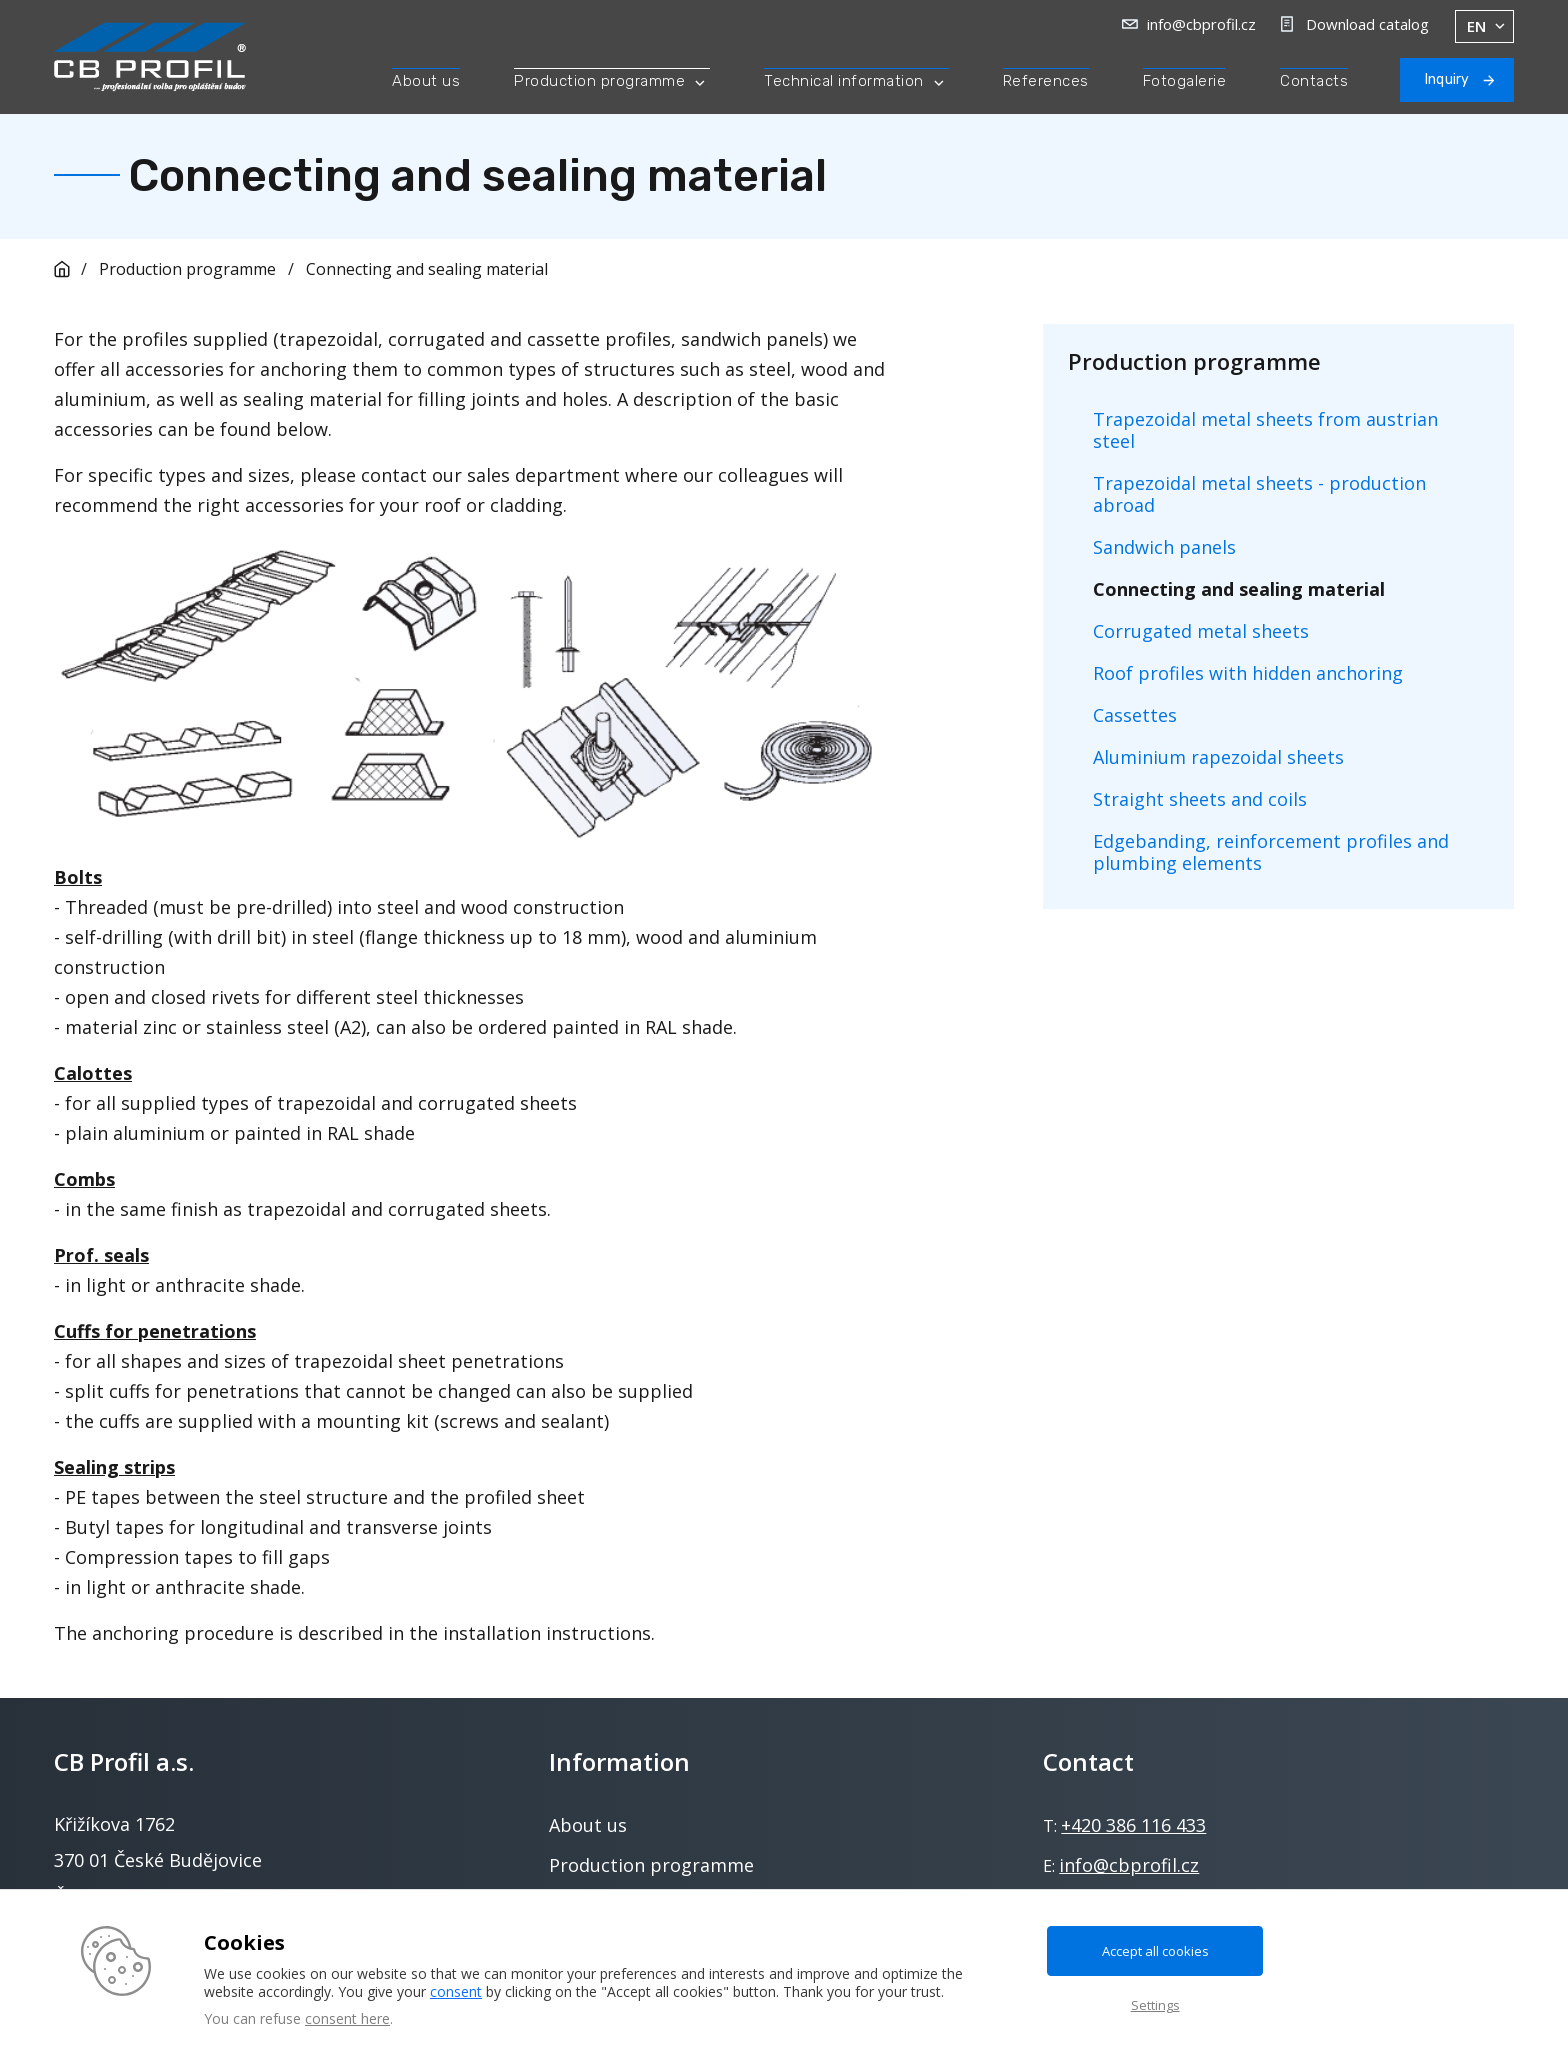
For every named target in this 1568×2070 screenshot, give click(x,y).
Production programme (599, 81)
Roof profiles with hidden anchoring (1248, 673)
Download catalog (1367, 24)
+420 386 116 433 (1133, 1825)
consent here (347, 2018)
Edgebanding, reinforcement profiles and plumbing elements (1271, 852)
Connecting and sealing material (427, 269)
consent (456, 1991)
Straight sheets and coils (1200, 799)
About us (426, 81)
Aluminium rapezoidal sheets (1218, 757)
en (1476, 26)
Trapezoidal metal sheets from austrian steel (1265, 430)
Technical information (844, 81)
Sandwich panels (1164, 547)
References (1046, 81)
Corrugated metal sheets (1201, 631)
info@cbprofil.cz (1201, 24)
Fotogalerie (1185, 81)
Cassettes (1135, 715)
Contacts (1314, 81)
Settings (1155, 2005)
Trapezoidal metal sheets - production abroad (1259, 494)
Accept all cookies (1155, 1951)
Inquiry (1447, 79)
